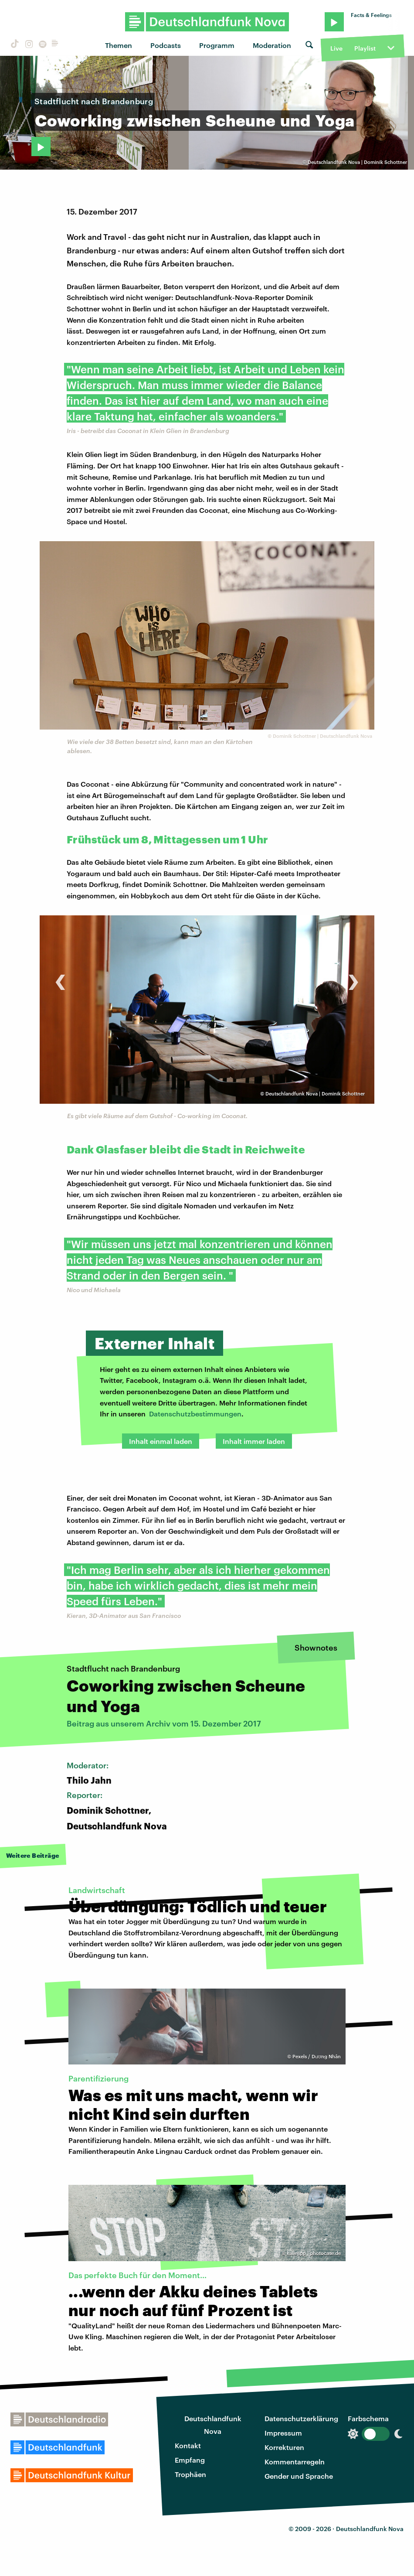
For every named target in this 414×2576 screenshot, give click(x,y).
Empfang (190, 2460)
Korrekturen (284, 2447)
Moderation (272, 45)
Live (336, 48)
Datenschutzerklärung (301, 2418)
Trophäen (190, 2474)
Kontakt (188, 2445)
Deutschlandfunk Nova (212, 2424)
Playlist (365, 48)
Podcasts (165, 45)
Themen (118, 45)
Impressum (283, 2433)
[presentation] (60, 977)
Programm (216, 45)
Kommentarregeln (295, 2461)
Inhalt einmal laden (160, 1441)
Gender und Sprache (299, 2476)
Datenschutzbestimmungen (195, 1413)
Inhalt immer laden (254, 1441)
